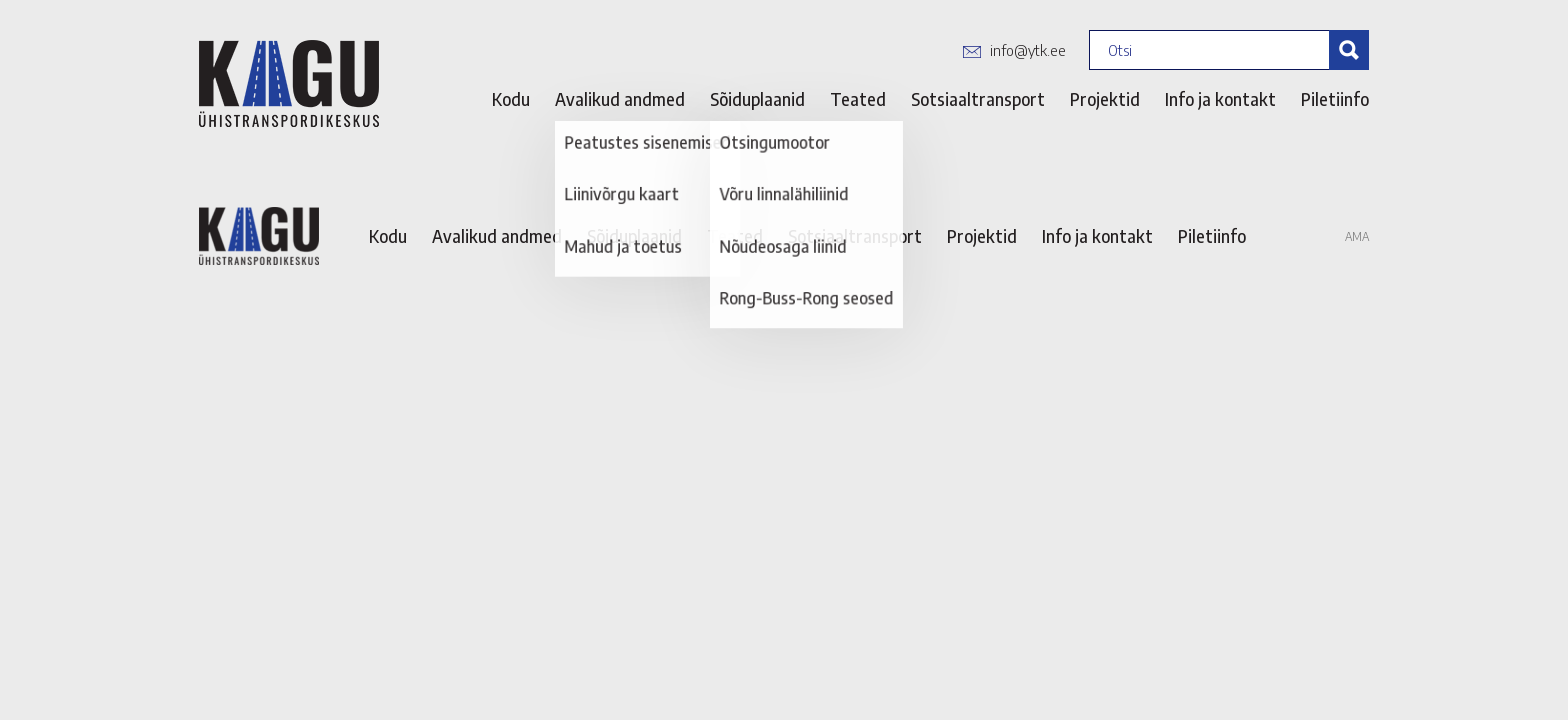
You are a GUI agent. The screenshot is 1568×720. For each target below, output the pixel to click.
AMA (1357, 236)
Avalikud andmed (620, 99)
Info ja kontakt (1220, 99)
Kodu (511, 99)
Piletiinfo (1335, 99)
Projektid (1105, 99)
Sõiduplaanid (757, 99)
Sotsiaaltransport (978, 99)
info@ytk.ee (1028, 50)
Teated (858, 99)
